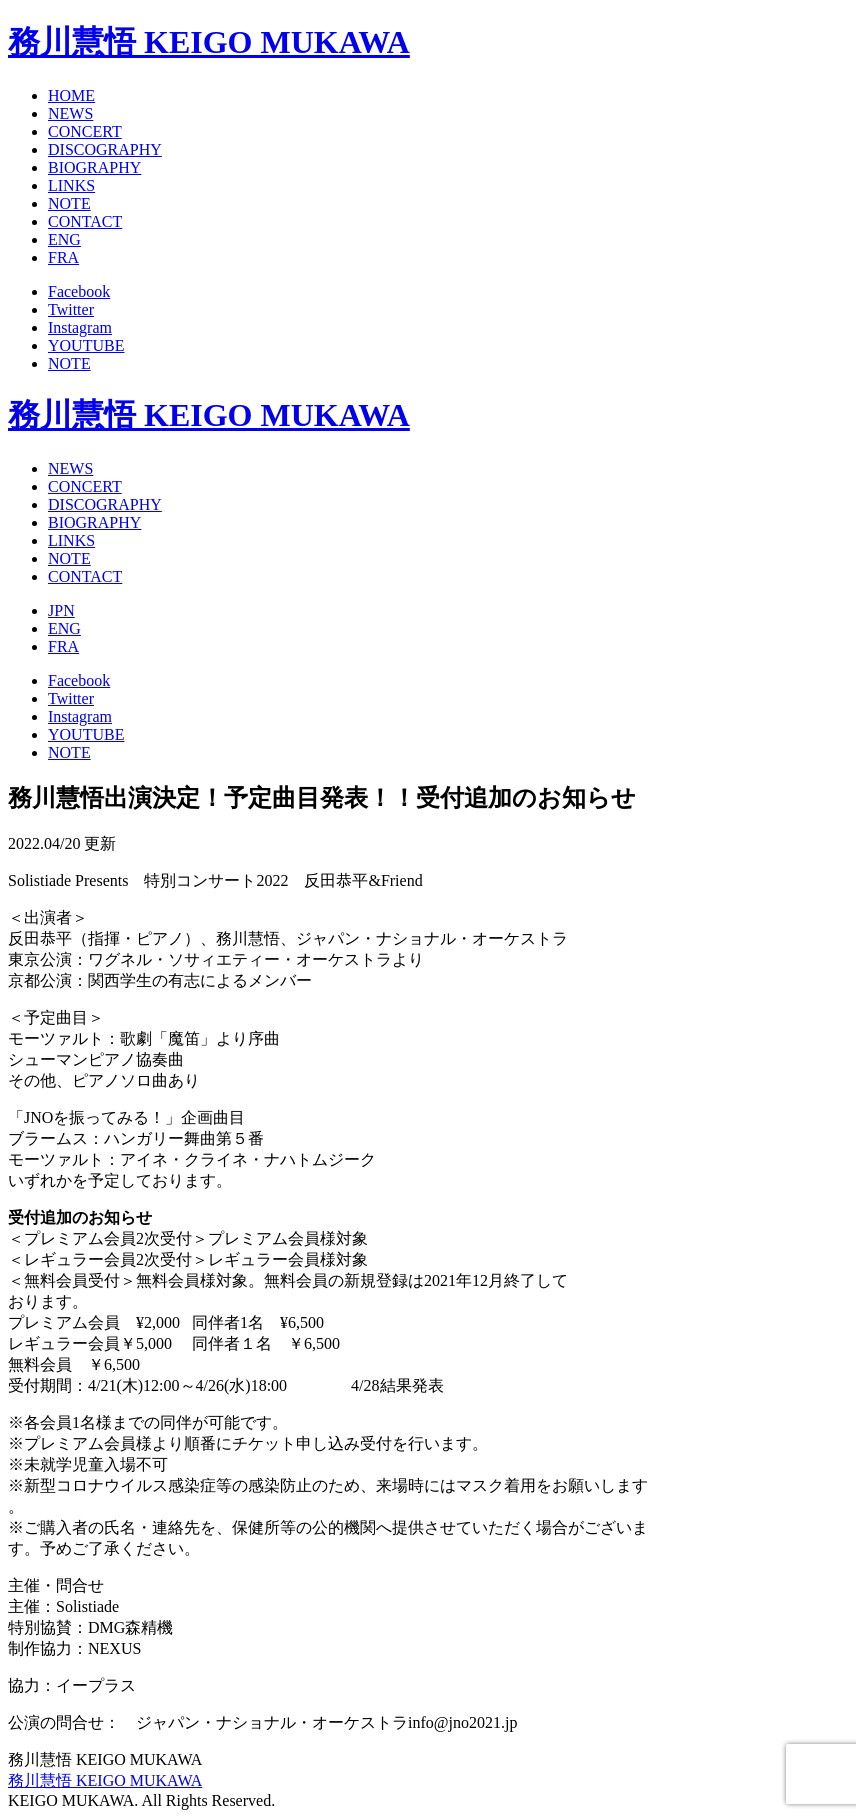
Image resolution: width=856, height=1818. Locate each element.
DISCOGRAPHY (105, 149)
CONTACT (85, 221)
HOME (71, 95)
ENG (64, 239)
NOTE (69, 203)
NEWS (70, 113)
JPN (61, 610)
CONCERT (85, 131)
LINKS (71, 185)
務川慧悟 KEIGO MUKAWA (209, 42)
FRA (63, 257)
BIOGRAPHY (94, 167)
